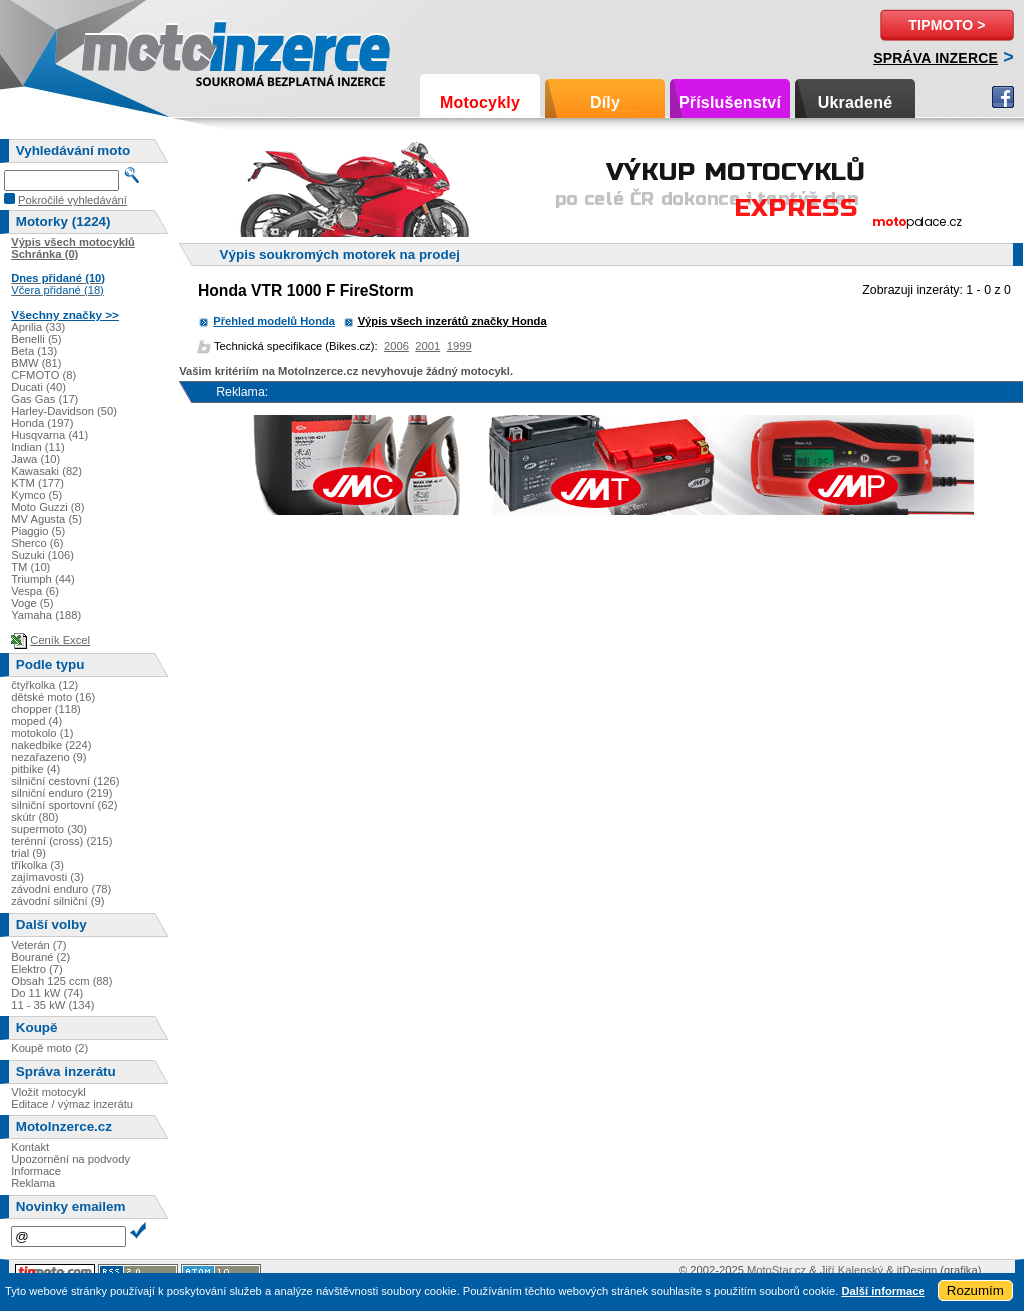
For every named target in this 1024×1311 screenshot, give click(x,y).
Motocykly (480, 102)
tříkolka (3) (37, 865)
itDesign (917, 1270)
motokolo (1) (42, 733)
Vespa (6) (35, 591)
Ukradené (855, 102)
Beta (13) (34, 351)
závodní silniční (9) (57, 901)
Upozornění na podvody (70, 1159)
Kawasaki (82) (46, 471)
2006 (396, 346)
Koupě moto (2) (49, 1048)
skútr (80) (34, 817)
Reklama (33, 1183)
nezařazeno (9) (48, 757)
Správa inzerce (935, 58)
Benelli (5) (36, 339)
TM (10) (30, 567)
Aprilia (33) (38, 327)
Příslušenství (730, 102)
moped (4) (36, 721)
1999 (459, 346)
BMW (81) (36, 363)
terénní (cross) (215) (61, 841)
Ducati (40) (38, 387)
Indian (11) (38, 447)
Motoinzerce (124, 49)
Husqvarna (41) (49, 435)
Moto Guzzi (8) (47, 507)
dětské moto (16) (53, 697)
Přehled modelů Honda (274, 321)
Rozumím (975, 1290)
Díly (605, 102)
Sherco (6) (37, 543)
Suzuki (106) (42, 555)
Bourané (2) (40, 957)
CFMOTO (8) (43, 375)
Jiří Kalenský (851, 1270)
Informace (36, 1171)
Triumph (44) (43, 579)
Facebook (1003, 97)
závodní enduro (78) (61, 889)
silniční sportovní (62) (64, 805)
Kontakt (30, 1147)
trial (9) (28, 853)
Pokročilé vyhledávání (72, 200)
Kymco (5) (36, 495)
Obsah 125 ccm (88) (61, 981)
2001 (427, 346)
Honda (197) (42, 423)
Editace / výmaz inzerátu (72, 1104)
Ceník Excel (60, 640)
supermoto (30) (49, 829)
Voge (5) (32, 603)
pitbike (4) (35, 769)
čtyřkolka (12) (44, 685)
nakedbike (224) (51, 745)
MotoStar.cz (776, 1270)
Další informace (882, 1291)
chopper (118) (46, 709)
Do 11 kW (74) (47, 993)
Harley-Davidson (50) (64, 411)
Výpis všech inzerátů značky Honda (452, 321)
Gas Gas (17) (44, 399)
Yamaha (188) (46, 615)
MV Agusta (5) (46, 519)
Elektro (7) (37, 969)
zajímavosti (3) (47, 877)
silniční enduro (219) (61, 793)
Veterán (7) (38, 945)
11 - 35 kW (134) (52, 1005)
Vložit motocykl (48, 1092)
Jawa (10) (35, 459)
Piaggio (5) (38, 531)
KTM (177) (37, 483)
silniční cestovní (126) (65, 781)
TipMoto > (946, 25)
